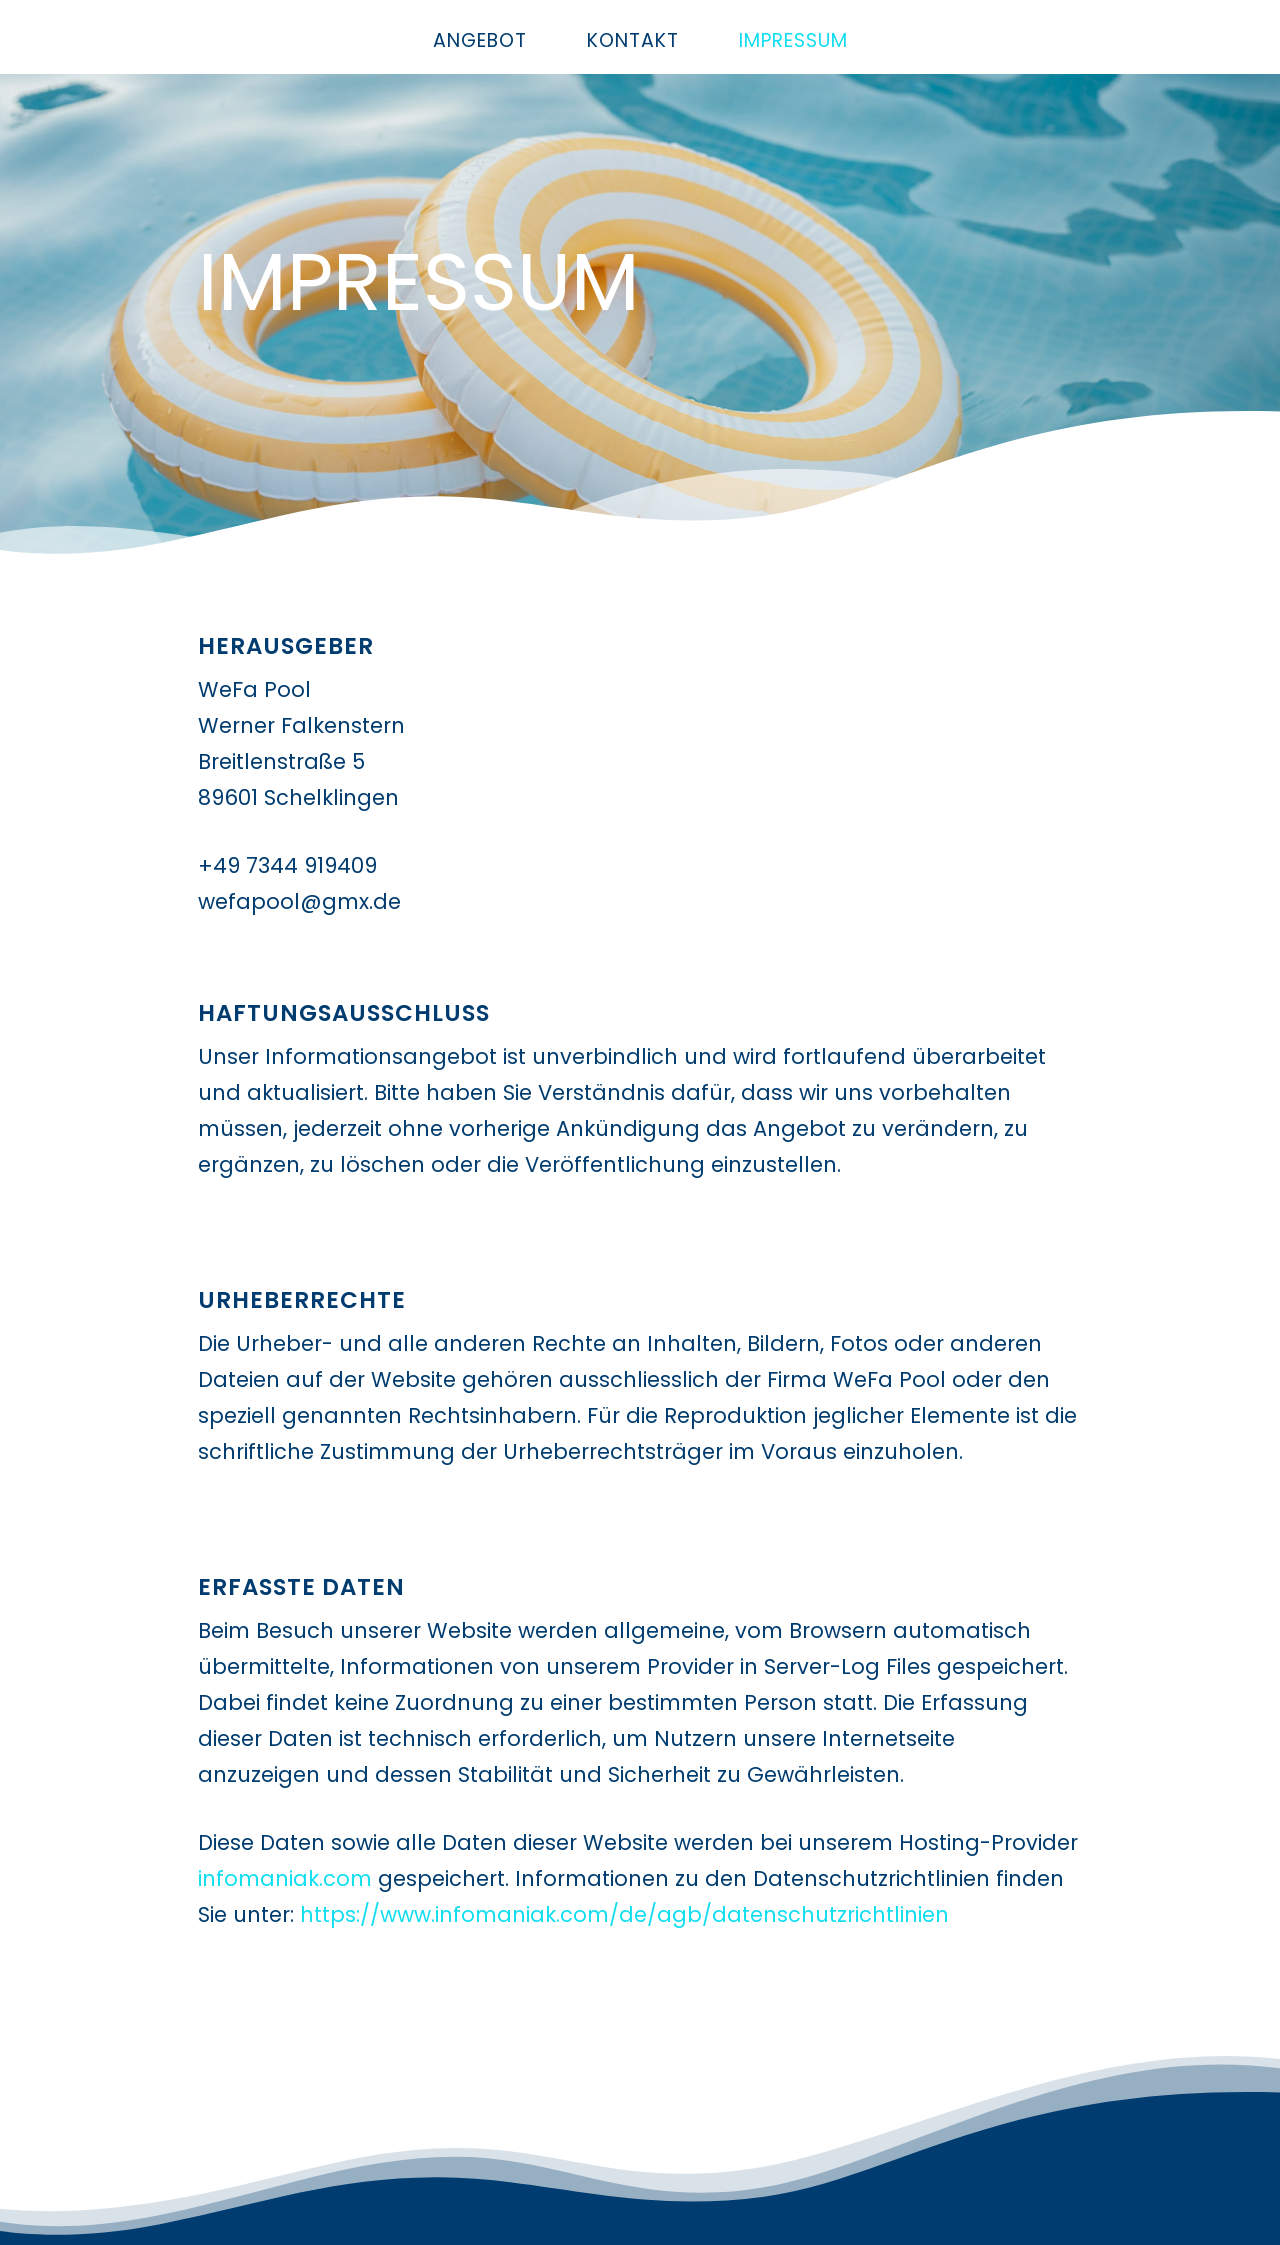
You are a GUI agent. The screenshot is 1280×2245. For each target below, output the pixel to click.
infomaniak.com (285, 1878)
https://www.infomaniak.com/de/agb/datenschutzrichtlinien (624, 1914)
